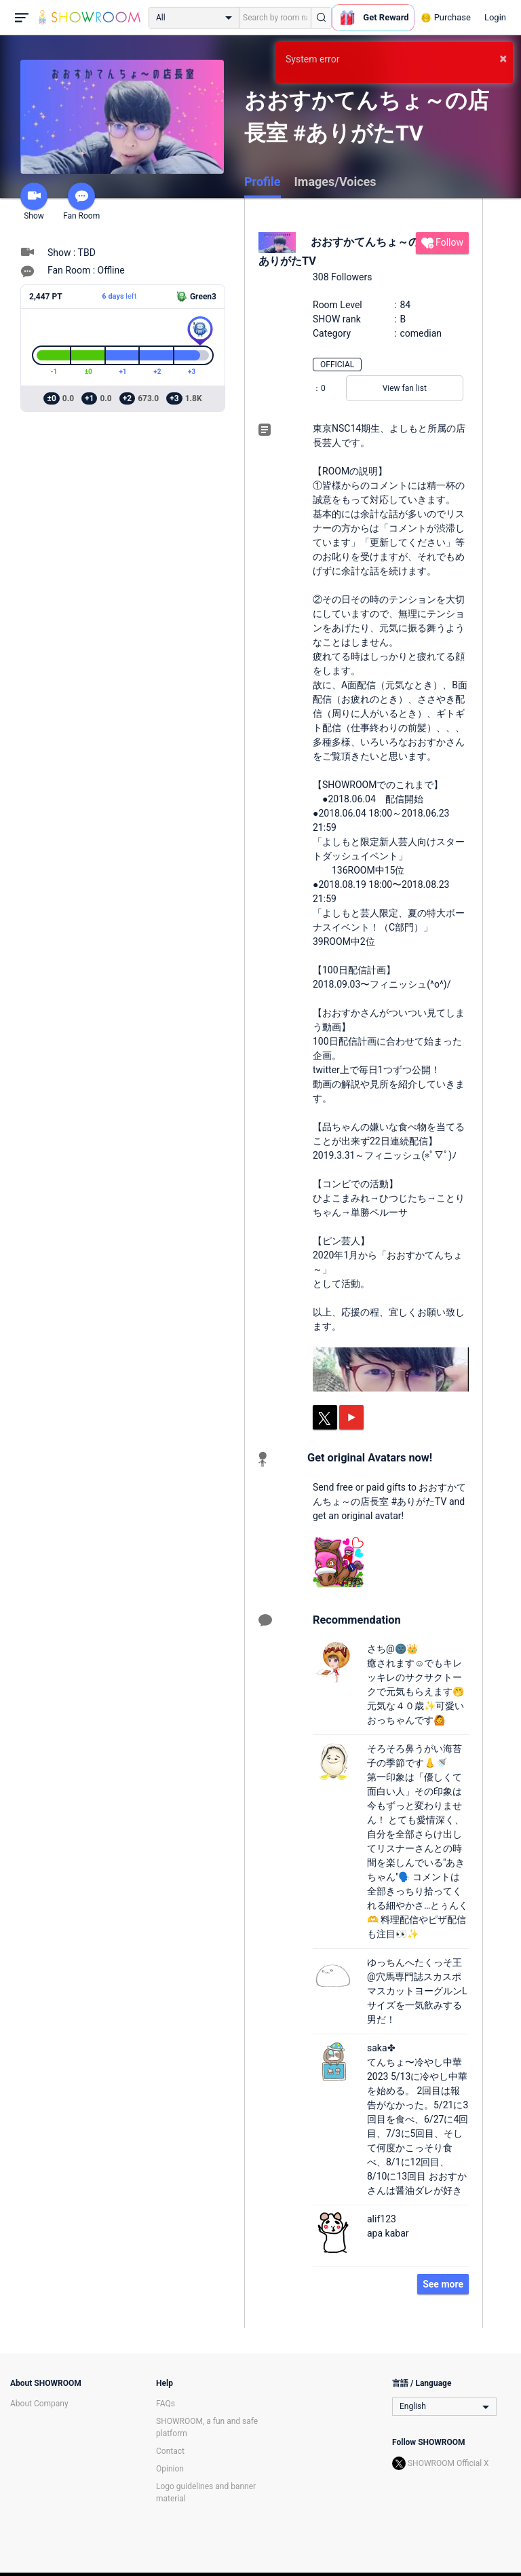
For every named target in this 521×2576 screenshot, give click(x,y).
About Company (39, 2403)
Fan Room (81, 202)
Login (495, 17)
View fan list (405, 388)
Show (33, 202)
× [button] (503, 58)
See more (443, 2284)
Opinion (170, 2469)
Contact (170, 2451)
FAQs (165, 2403)
